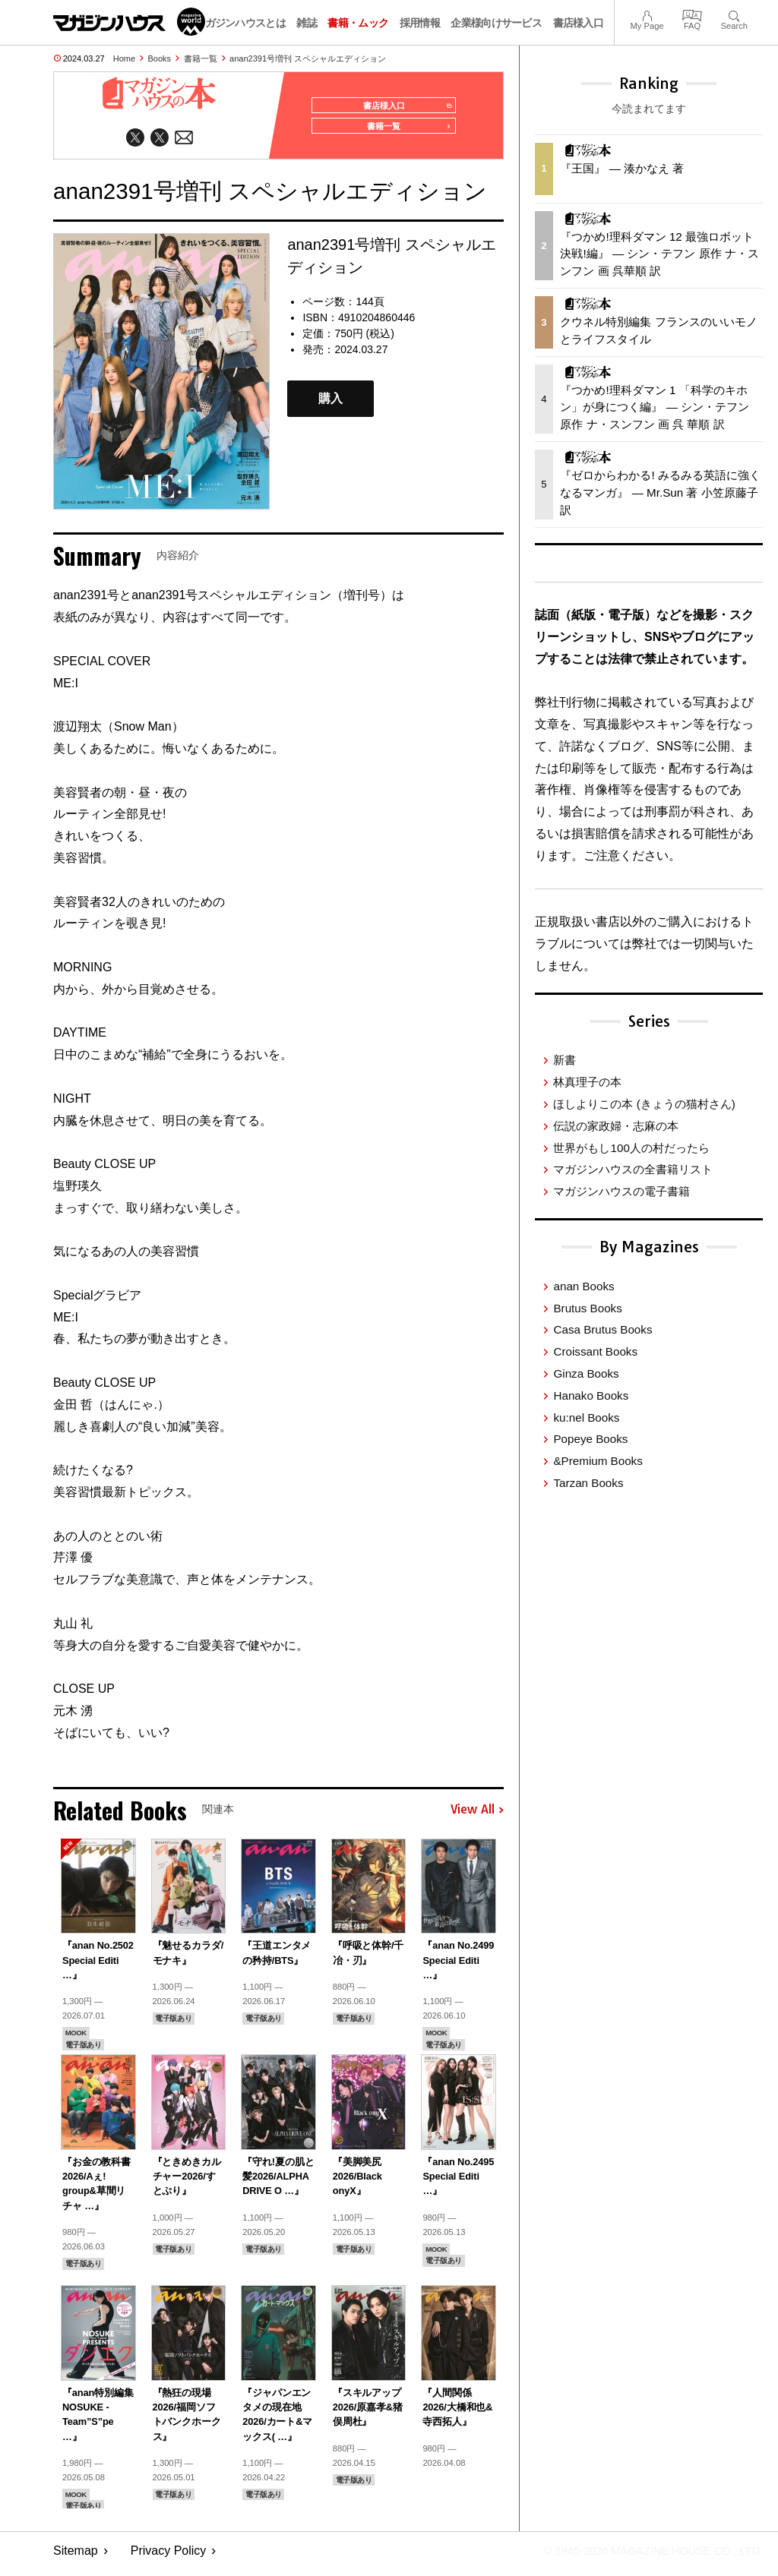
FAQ (692, 14)
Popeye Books (590, 1438)
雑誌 (306, 22)
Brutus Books (587, 1308)
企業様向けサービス (496, 22)
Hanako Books (590, 1395)
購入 (330, 405)
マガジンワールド (129, 22)
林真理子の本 (587, 1081)
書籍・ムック (357, 22)
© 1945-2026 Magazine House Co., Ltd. (642, 2557)
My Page (646, 14)
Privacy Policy (169, 2557)
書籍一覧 (200, 58)
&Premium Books (597, 1460)
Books (160, 58)
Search (734, 14)
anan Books (583, 1286)
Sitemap (75, 2557)
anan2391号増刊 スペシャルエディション (307, 58)
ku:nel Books (586, 1417)
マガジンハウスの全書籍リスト (633, 1169)
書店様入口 (578, 22)
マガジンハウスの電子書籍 (621, 1191)
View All (477, 1816)
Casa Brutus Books (602, 1329)
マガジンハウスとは (240, 22)
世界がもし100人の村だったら (631, 1147)
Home (124, 58)
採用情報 (420, 22)
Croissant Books (595, 1351)
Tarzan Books (588, 1482)
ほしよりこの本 (644, 1103)
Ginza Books (585, 1373)
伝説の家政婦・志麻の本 (615, 1125)
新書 (564, 1059)
